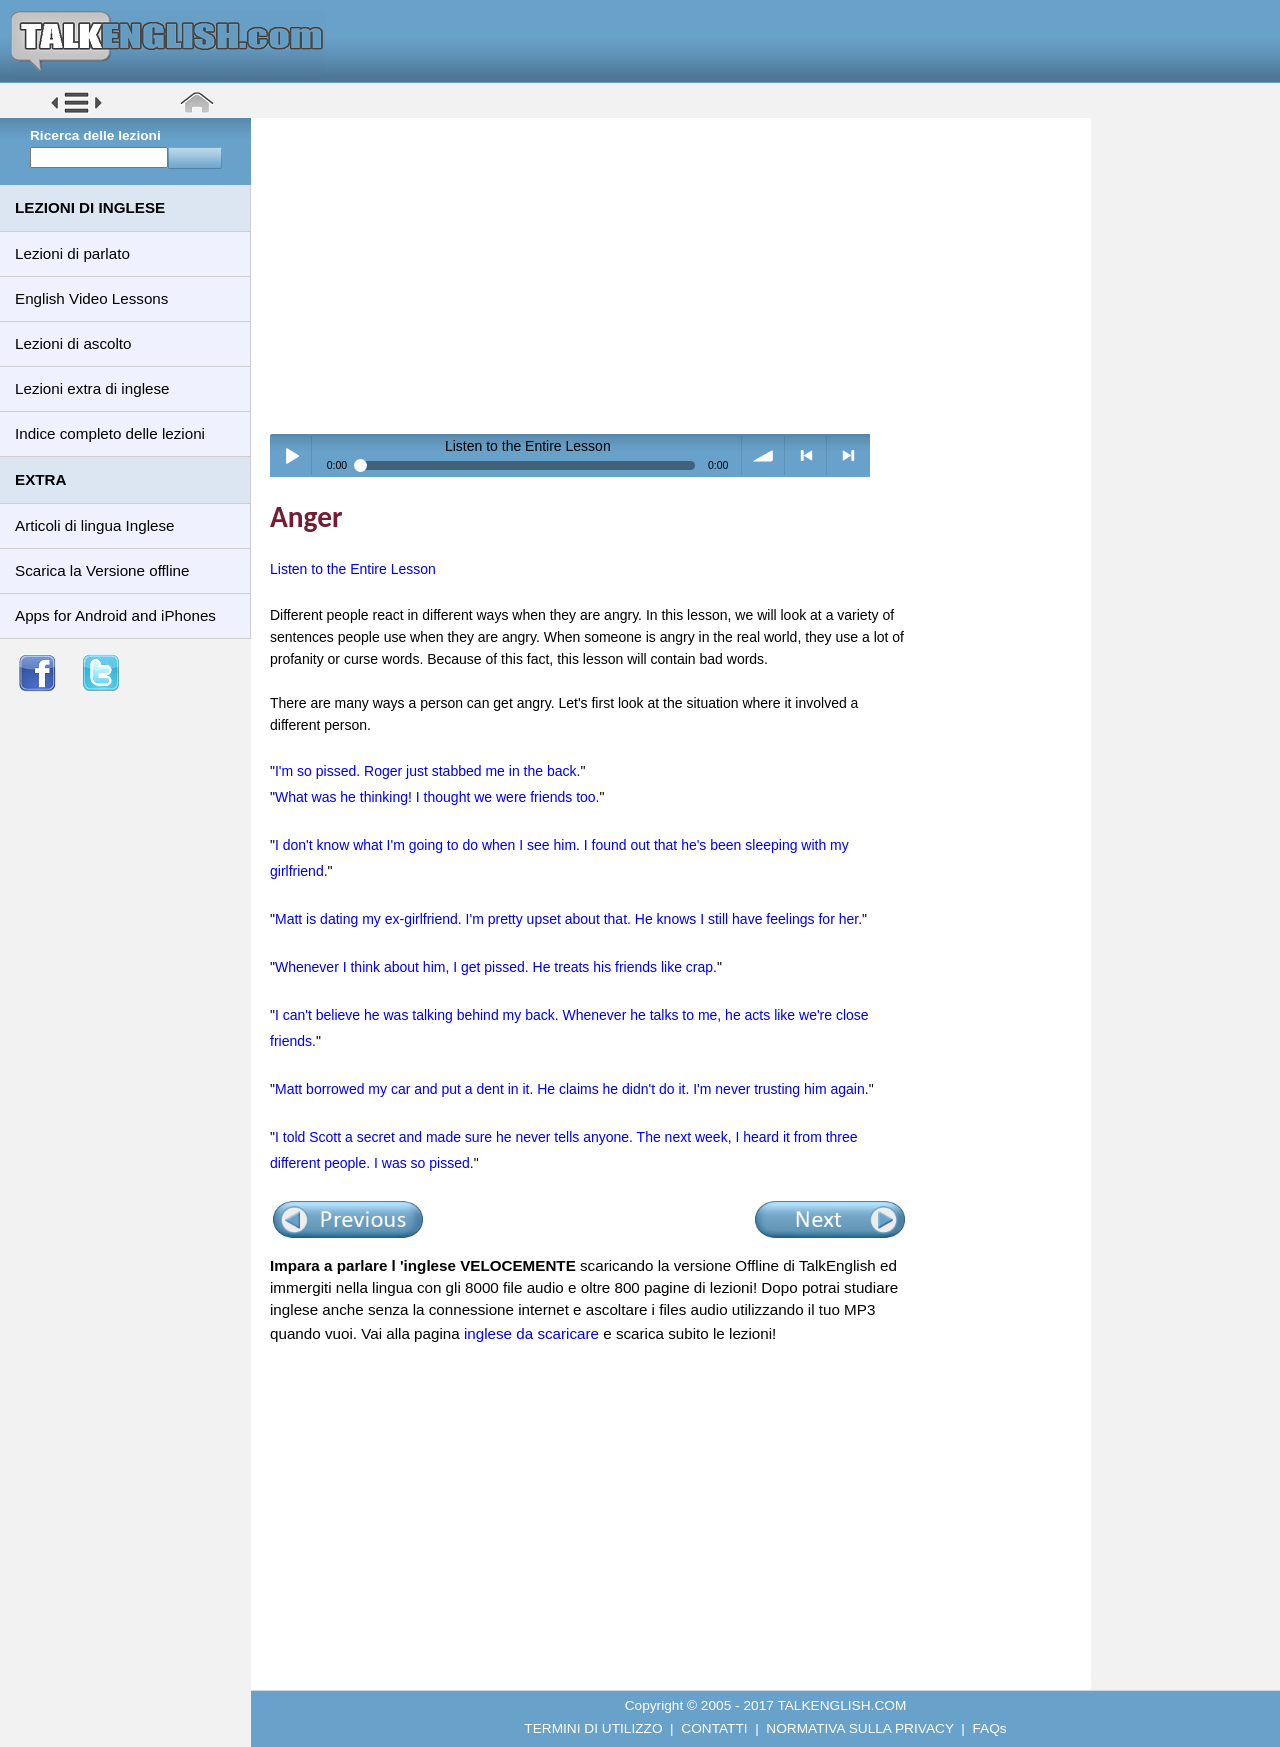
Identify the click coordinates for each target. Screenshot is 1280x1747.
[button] (76, 111)
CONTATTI (714, 1728)
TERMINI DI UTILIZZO (593, 1728)
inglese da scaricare (531, 1333)
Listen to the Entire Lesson (353, 569)
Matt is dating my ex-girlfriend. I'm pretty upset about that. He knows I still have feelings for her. (568, 919)
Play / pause (291, 455)
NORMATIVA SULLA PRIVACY (859, 1728)
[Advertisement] (678, 275)
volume (763, 455)
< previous (806, 455)
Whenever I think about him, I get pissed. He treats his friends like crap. (496, 967)
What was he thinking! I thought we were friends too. (437, 797)
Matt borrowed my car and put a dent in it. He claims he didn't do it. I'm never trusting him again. (572, 1089)
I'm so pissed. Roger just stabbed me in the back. (427, 771)
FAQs (990, 1728)
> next (848, 455)
